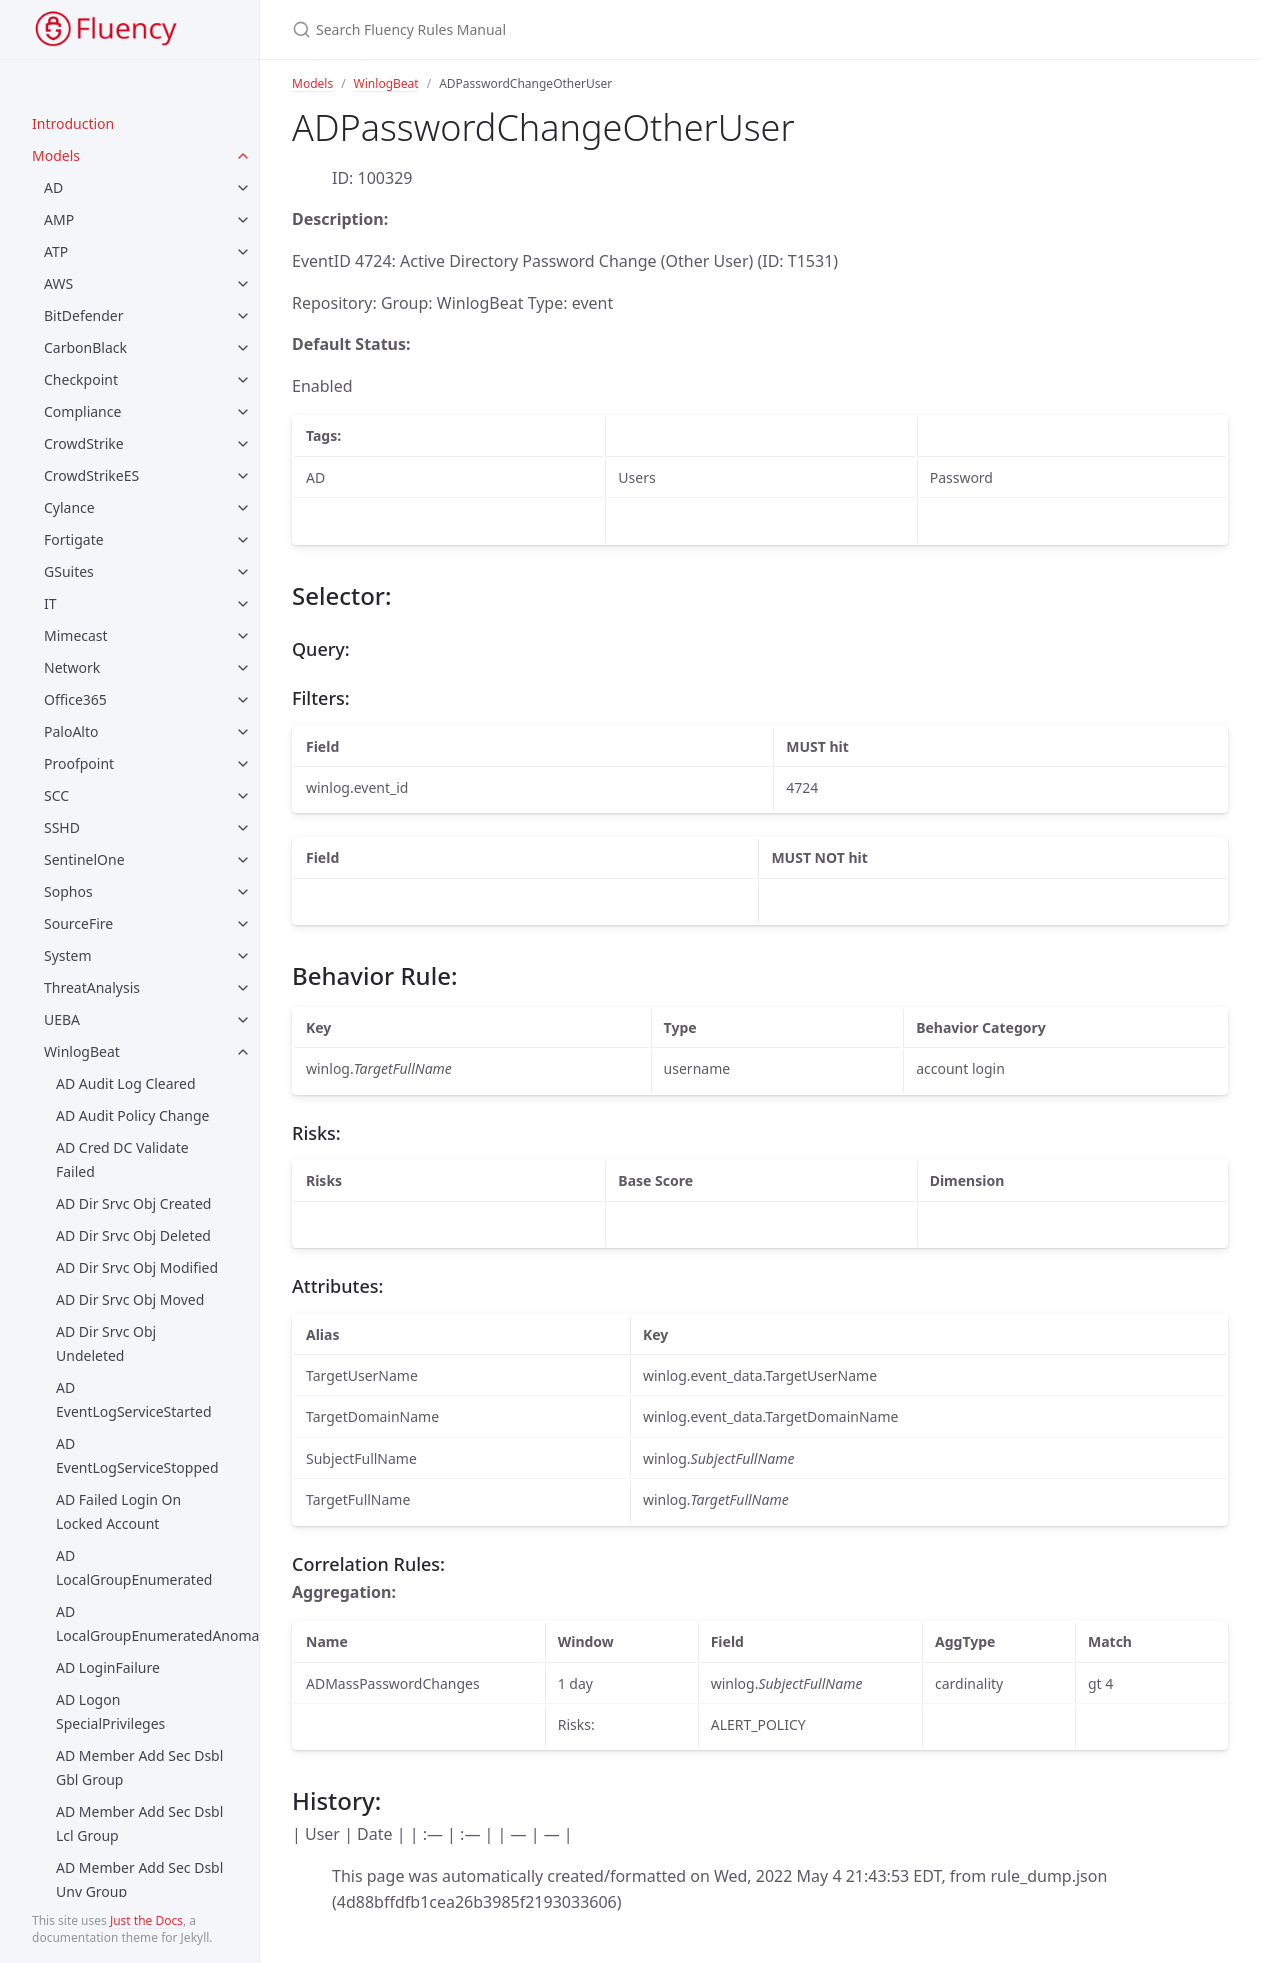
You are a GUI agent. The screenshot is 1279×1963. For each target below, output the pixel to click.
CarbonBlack (85, 347)
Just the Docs (146, 1920)
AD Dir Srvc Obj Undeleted (106, 1343)
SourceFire (78, 923)
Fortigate (74, 539)
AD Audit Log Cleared (126, 1083)
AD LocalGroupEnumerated (134, 1567)
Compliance (82, 411)
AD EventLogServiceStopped (137, 1455)
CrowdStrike (84, 443)
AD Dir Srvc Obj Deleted (133, 1235)
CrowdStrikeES (91, 475)
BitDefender (84, 315)
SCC (56, 795)
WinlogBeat (82, 1051)
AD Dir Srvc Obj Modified (137, 1267)
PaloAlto (71, 731)
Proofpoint (79, 763)
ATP (56, 251)
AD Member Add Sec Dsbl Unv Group (139, 1879)
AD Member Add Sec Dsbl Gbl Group (139, 1767)
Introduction (73, 123)
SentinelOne (84, 859)
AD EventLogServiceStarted (134, 1399)
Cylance (69, 507)
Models (56, 155)
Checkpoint (81, 379)
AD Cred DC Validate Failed (122, 1159)
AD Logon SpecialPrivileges (110, 1711)
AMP (59, 219)
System (68, 955)
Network (72, 667)
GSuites (69, 571)
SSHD (62, 827)
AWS (58, 283)
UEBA (62, 1019)
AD (53, 187)
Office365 (75, 699)
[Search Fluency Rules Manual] (610, 29)
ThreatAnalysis (92, 987)
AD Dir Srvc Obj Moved (130, 1299)
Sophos (68, 891)
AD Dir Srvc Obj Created (133, 1203)
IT (50, 603)
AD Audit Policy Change (133, 1115)
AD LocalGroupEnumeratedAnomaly (157, 1623)
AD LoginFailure (108, 1667)
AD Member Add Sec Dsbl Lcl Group (139, 1823)
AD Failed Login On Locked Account (118, 1511)
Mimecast (76, 635)
